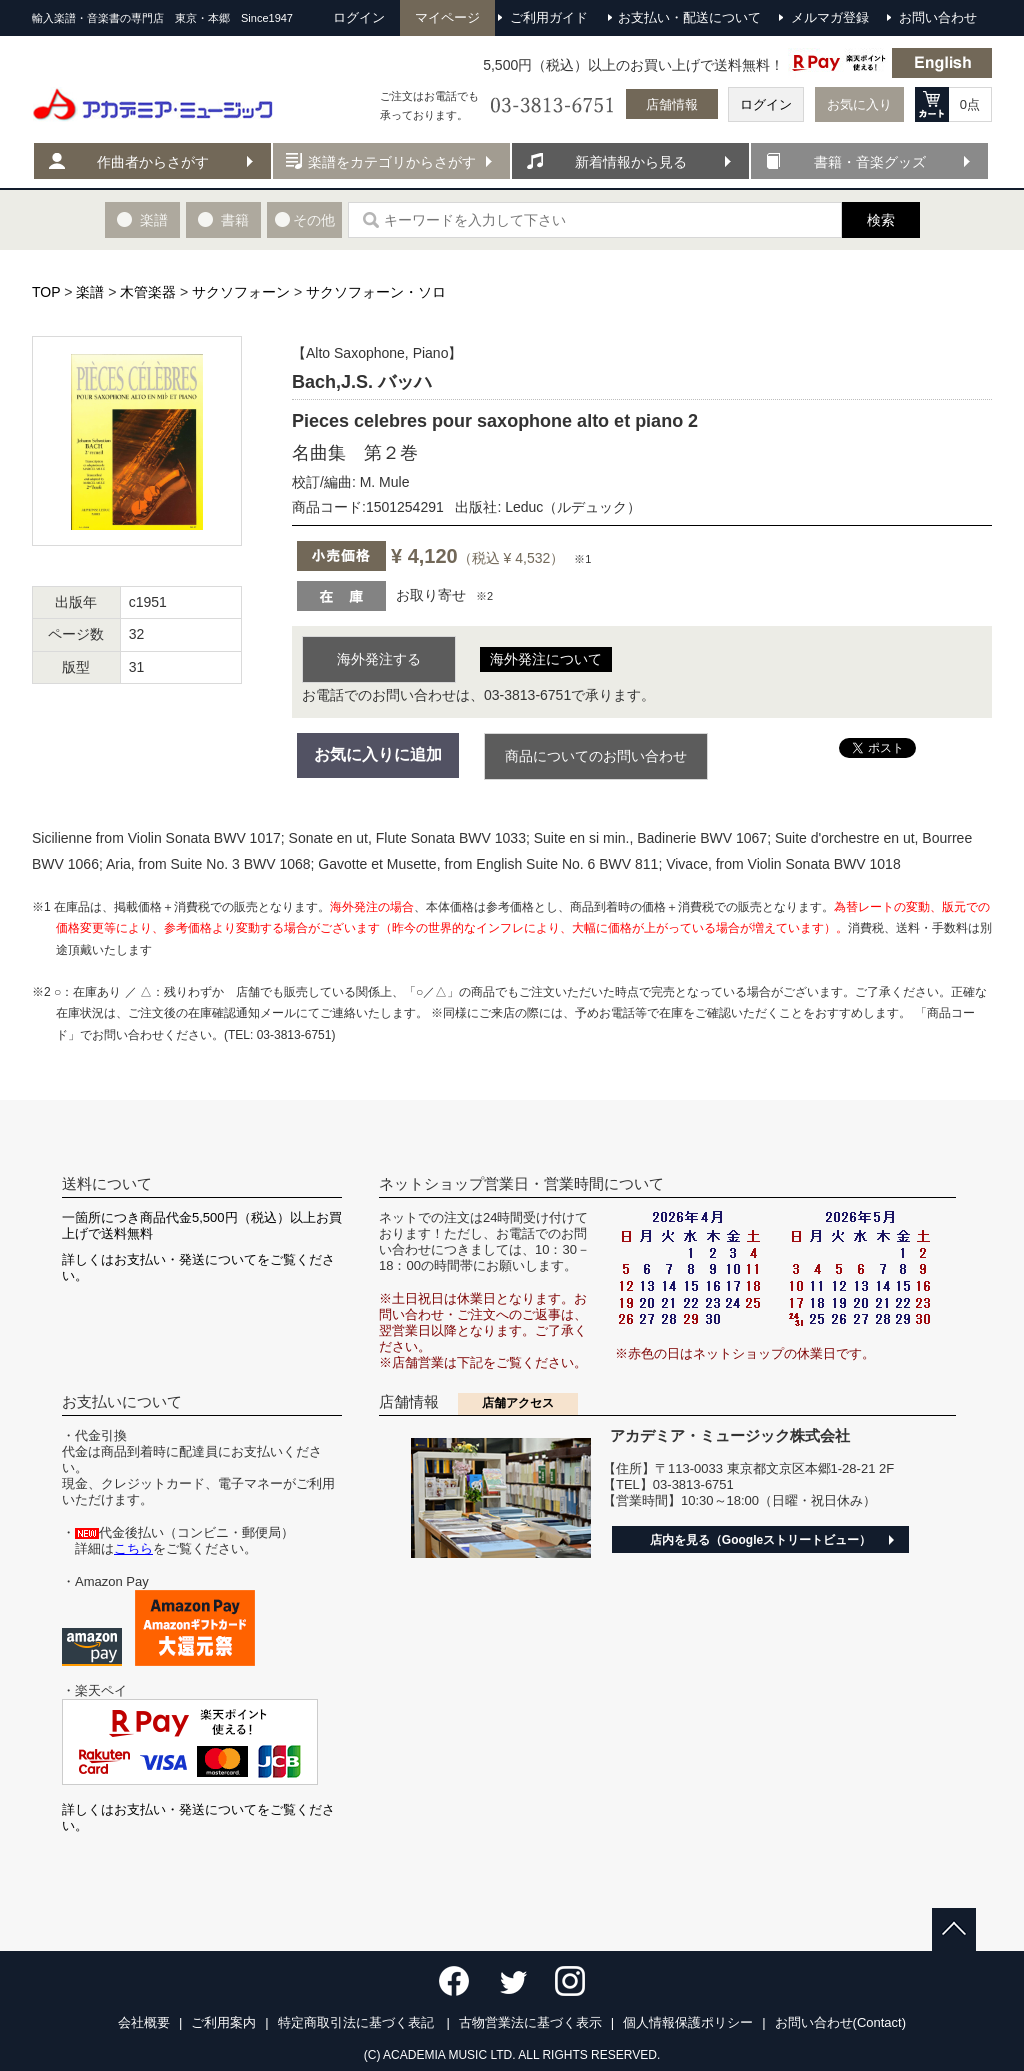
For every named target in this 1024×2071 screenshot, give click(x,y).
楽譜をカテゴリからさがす (392, 162)
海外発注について (546, 659)
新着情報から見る (631, 162)
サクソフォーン (241, 292)
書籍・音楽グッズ (870, 162)
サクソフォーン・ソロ (376, 292)
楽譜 (90, 292)
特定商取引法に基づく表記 (358, 2022)
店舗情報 (672, 104)
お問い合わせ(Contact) (840, 2022)
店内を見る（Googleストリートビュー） (760, 1540)
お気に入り (859, 104)
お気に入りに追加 (378, 754)
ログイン (766, 104)
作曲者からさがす (153, 162)
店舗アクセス (518, 1403)
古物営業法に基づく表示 (530, 2022)
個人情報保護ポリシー (688, 2022)
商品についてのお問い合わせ (596, 756)
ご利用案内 (223, 2022)
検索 (881, 220)
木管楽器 (148, 292)
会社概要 (144, 2022)
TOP (46, 292)
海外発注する (379, 659)
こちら (133, 1548)
